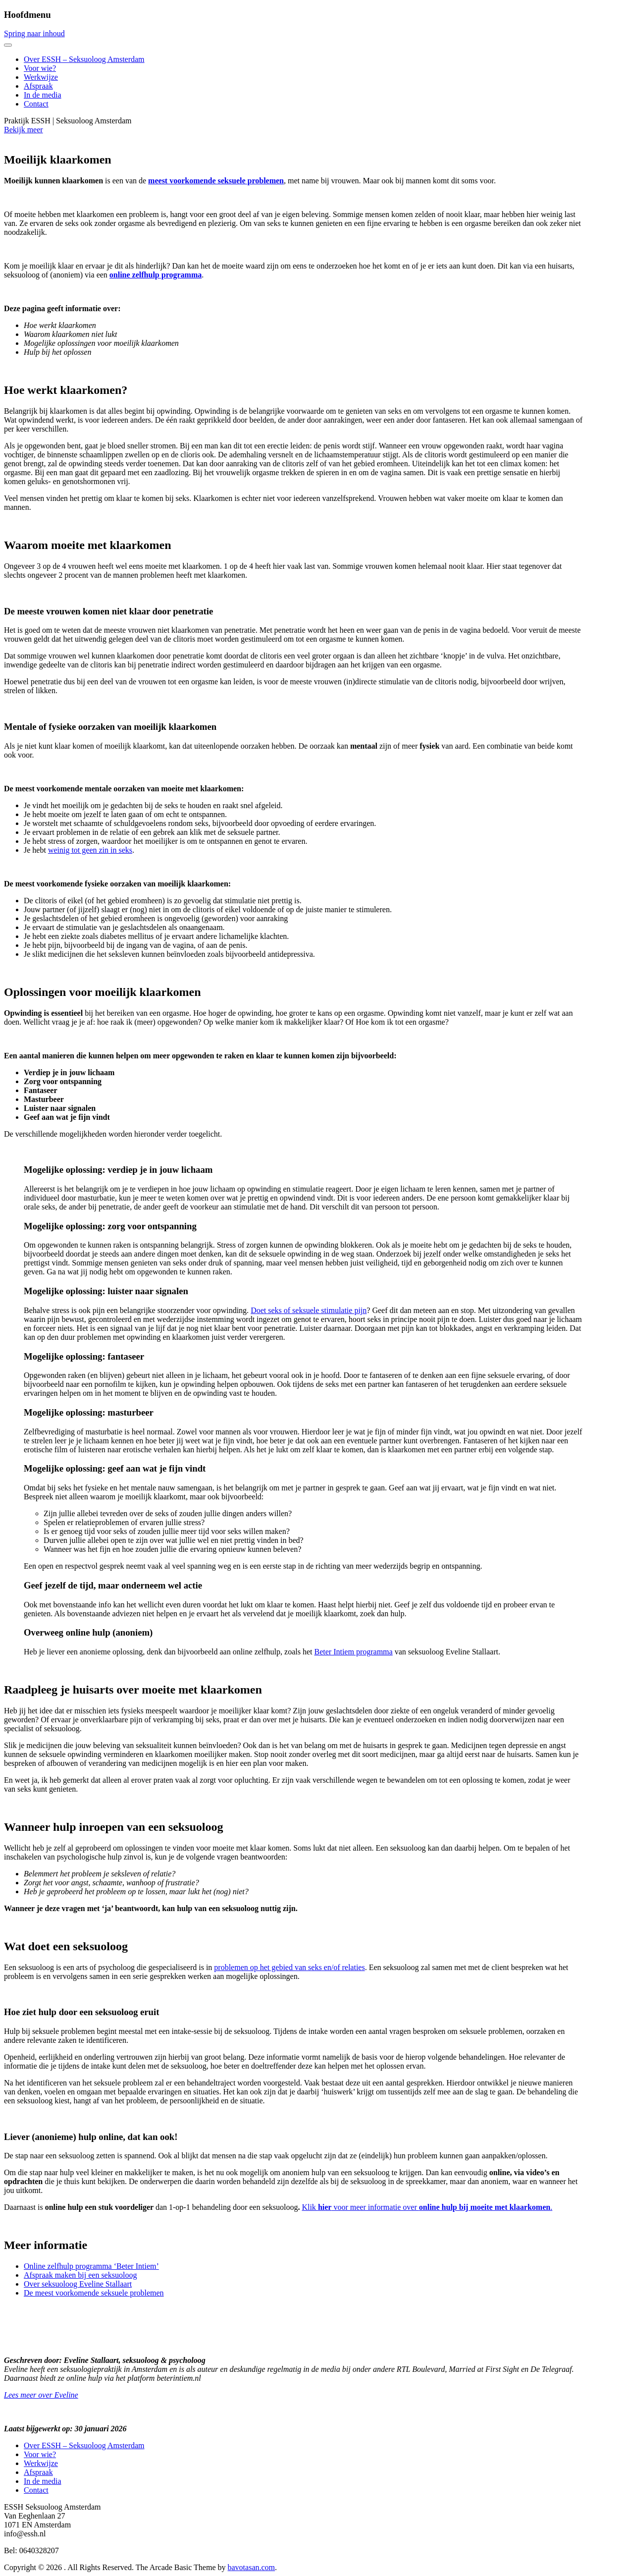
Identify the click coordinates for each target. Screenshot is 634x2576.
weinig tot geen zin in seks (90, 850)
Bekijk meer (23, 129)
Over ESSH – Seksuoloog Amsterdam (84, 59)
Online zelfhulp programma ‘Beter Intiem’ (91, 2266)
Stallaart (119, 2284)
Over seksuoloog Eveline (65, 2284)
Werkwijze (41, 77)
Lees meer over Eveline (41, 2395)
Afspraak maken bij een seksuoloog (80, 2275)
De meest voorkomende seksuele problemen (94, 2293)
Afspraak (38, 86)
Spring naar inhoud (34, 33)
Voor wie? (40, 68)
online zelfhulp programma (155, 275)
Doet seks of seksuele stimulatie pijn (309, 1310)
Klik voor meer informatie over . (427, 2207)
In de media (42, 95)
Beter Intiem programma (353, 1651)
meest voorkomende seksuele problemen (216, 180)
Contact (36, 104)
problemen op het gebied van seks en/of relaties (289, 1967)
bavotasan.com (251, 2567)
